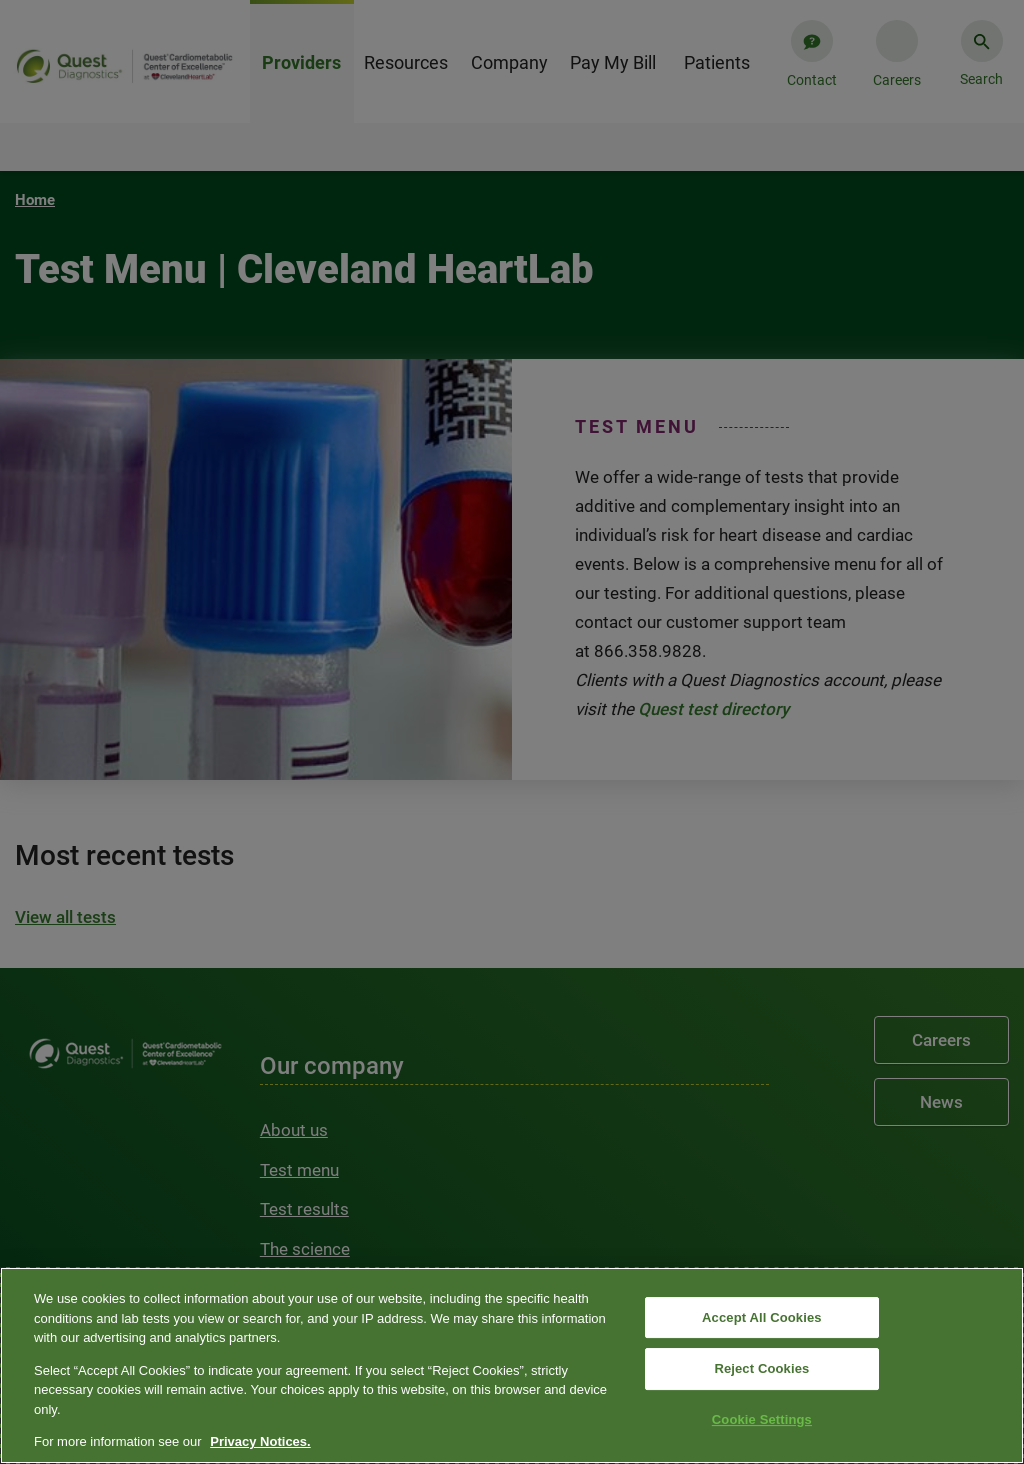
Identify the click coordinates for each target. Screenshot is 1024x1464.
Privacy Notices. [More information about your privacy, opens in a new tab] (260, 1441)
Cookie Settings (762, 1419)
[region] (512, 1365)
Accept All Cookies (762, 1317)
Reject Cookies (761, 1368)
